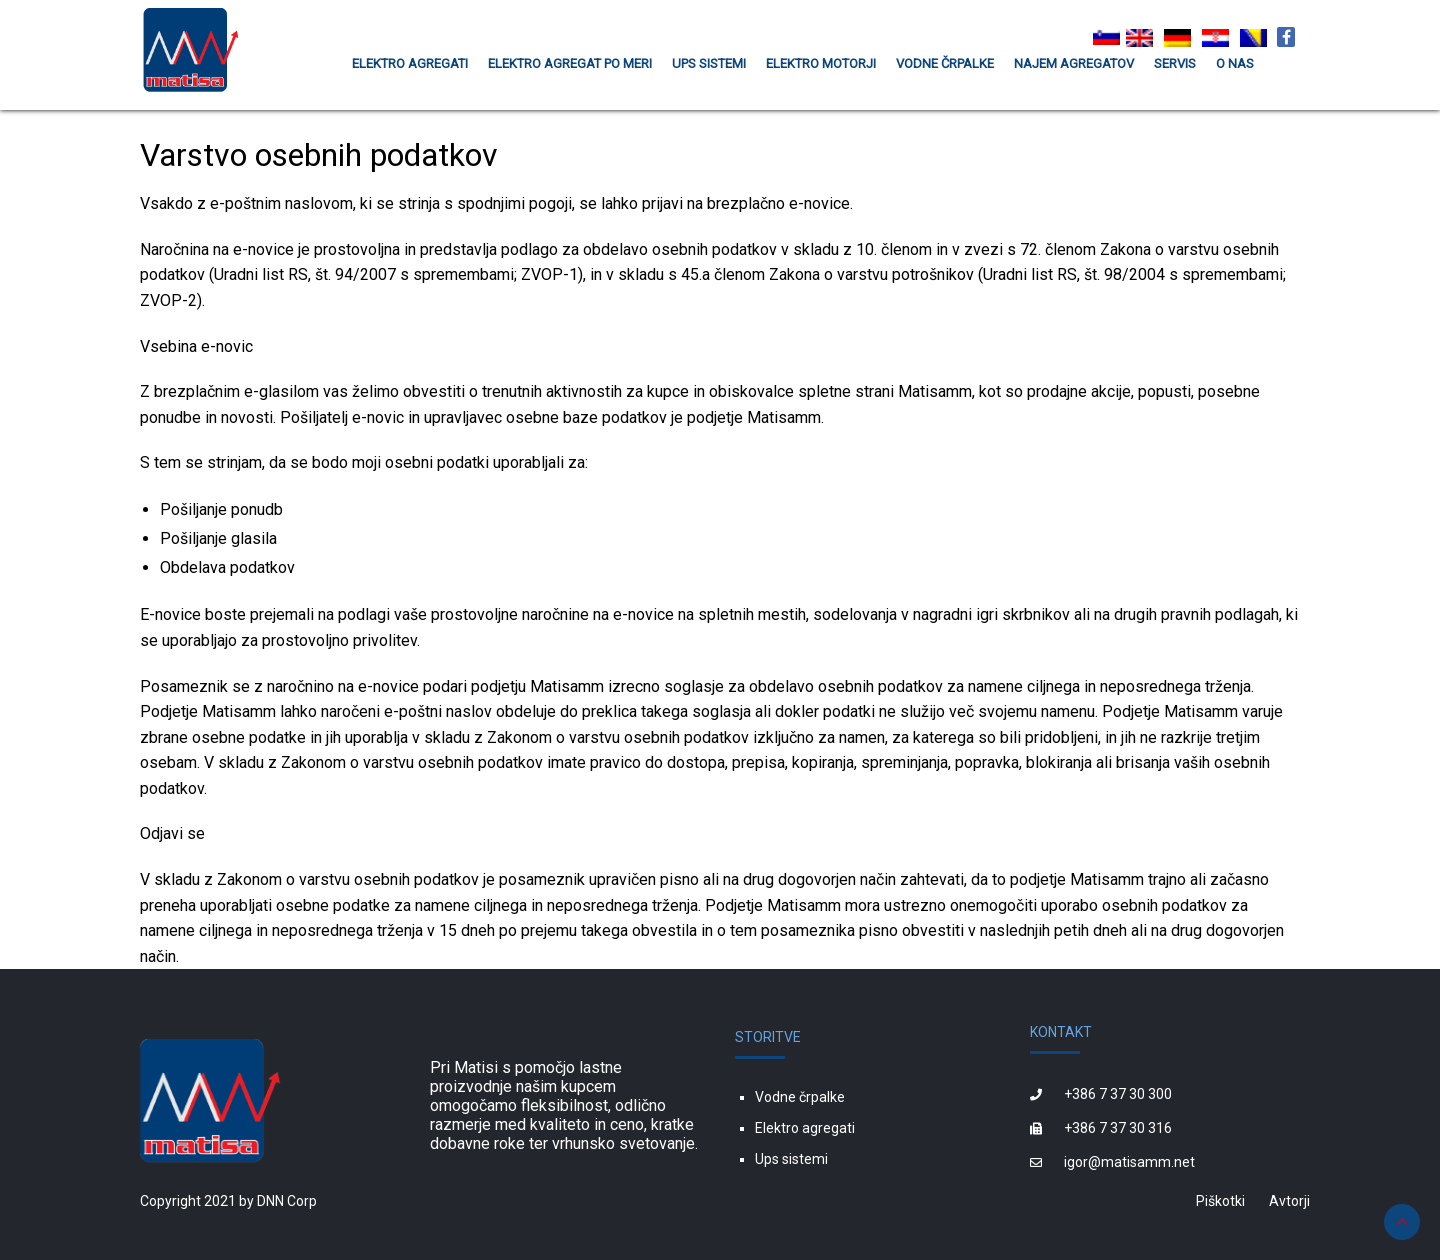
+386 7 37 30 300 (1118, 1094)
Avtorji (1289, 1201)
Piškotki (1220, 1201)
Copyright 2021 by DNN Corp (228, 1201)
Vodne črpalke (800, 1097)
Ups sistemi (791, 1159)
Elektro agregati (805, 1128)
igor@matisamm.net (1129, 1162)
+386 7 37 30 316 (1118, 1128)
